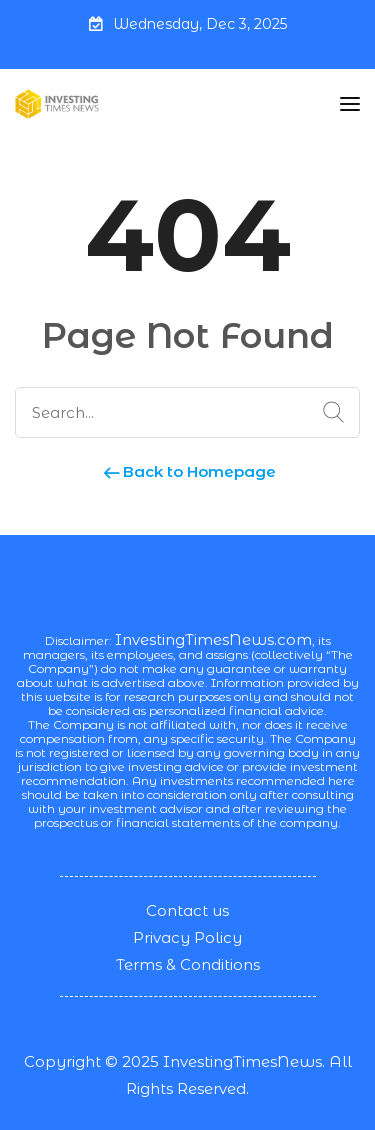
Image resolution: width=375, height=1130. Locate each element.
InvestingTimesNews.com (213, 639)
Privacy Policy (187, 937)
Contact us (187, 910)
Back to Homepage (187, 471)
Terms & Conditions (188, 964)
